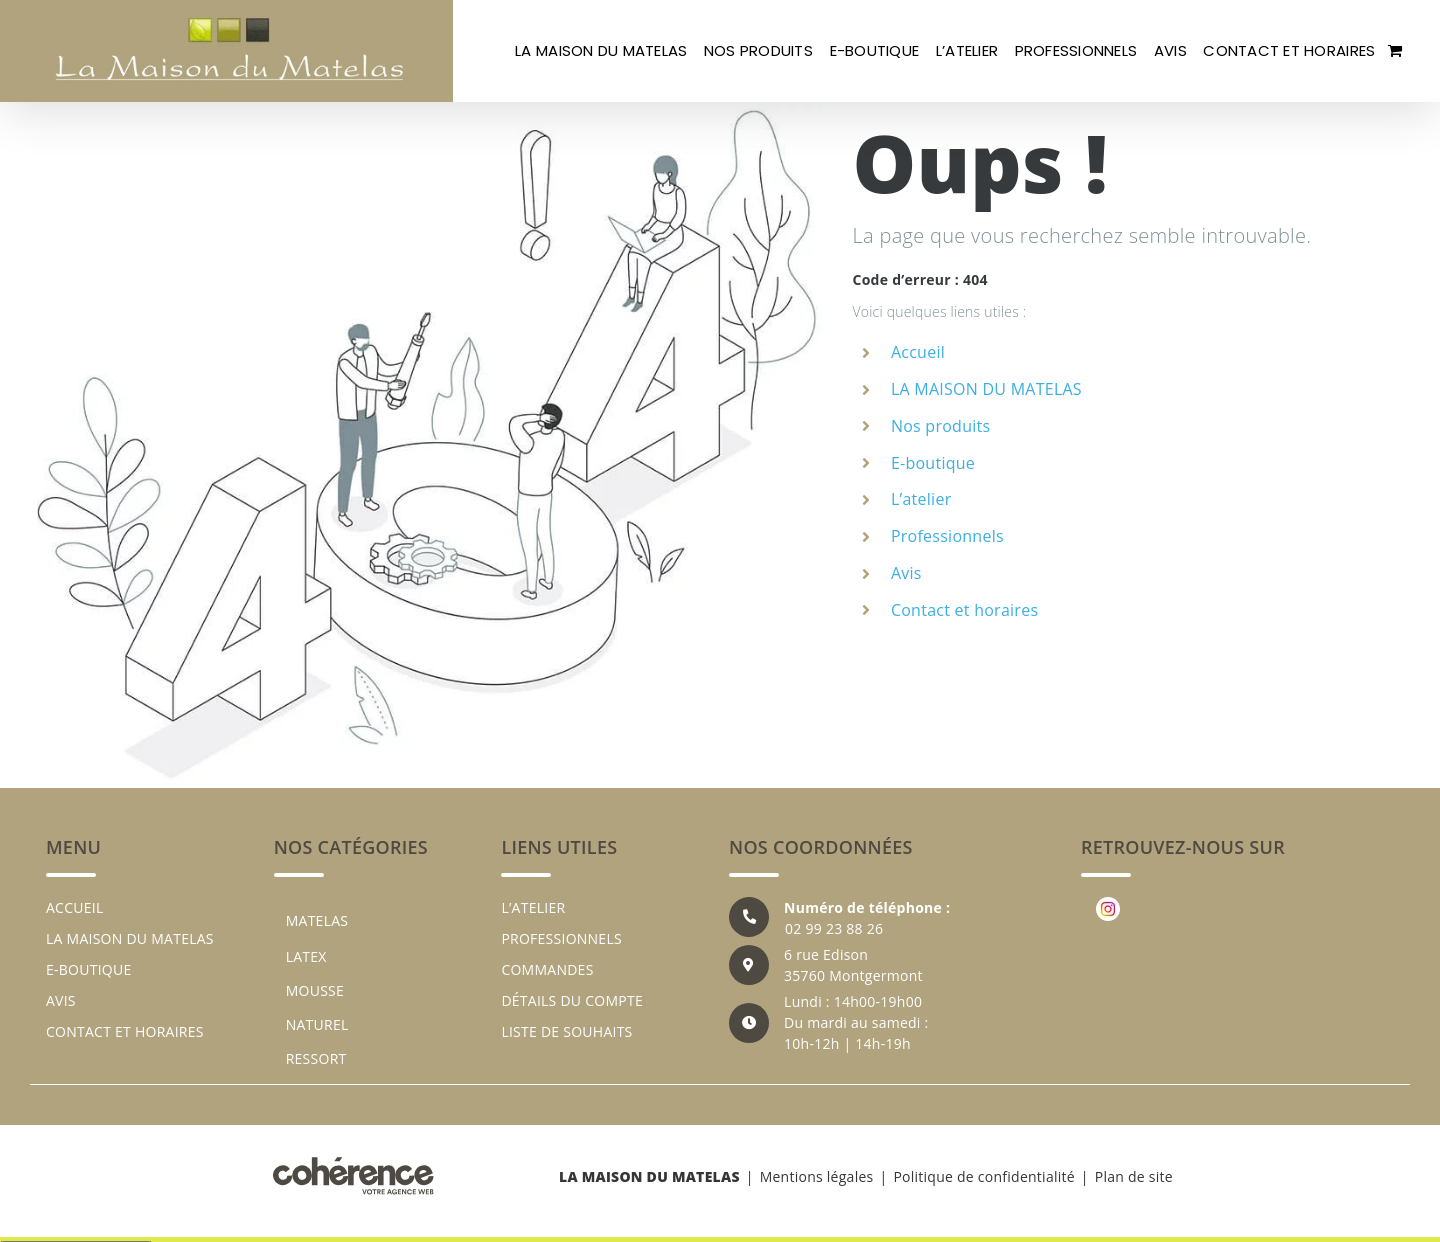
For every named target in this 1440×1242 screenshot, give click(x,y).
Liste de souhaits (566, 1031)
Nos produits (940, 426)
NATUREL (317, 1024)
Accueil (918, 352)
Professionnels (947, 536)
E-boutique (933, 463)
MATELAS (317, 920)
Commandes (547, 969)
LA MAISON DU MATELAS (986, 389)
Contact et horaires (964, 610)
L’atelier (921, 499)
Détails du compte (572, 1000)
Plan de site (1134, 1176)
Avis (906, 573)
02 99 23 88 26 (834, 928)
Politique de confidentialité (983, 1176)
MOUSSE (315, 990)
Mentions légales (817, 1176)
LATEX (306, 956)
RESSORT (316, 1058)
